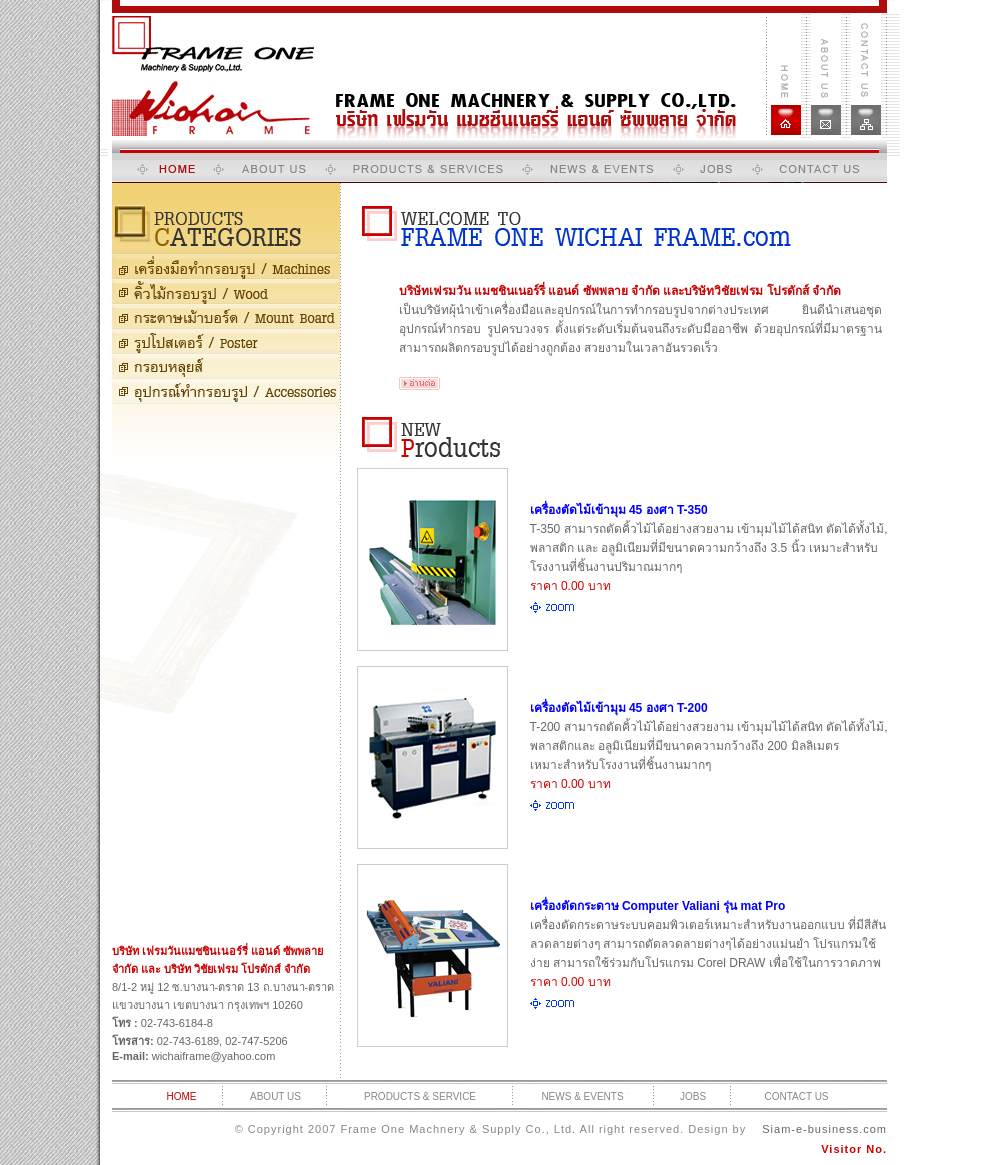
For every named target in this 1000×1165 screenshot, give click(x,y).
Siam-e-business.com (824, 1129)
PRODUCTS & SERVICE (420, 1096)
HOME (182, 1096)
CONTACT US (796, 1096)
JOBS (693, 1096)
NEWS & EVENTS (582, 1096)
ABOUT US (275, 1096)
